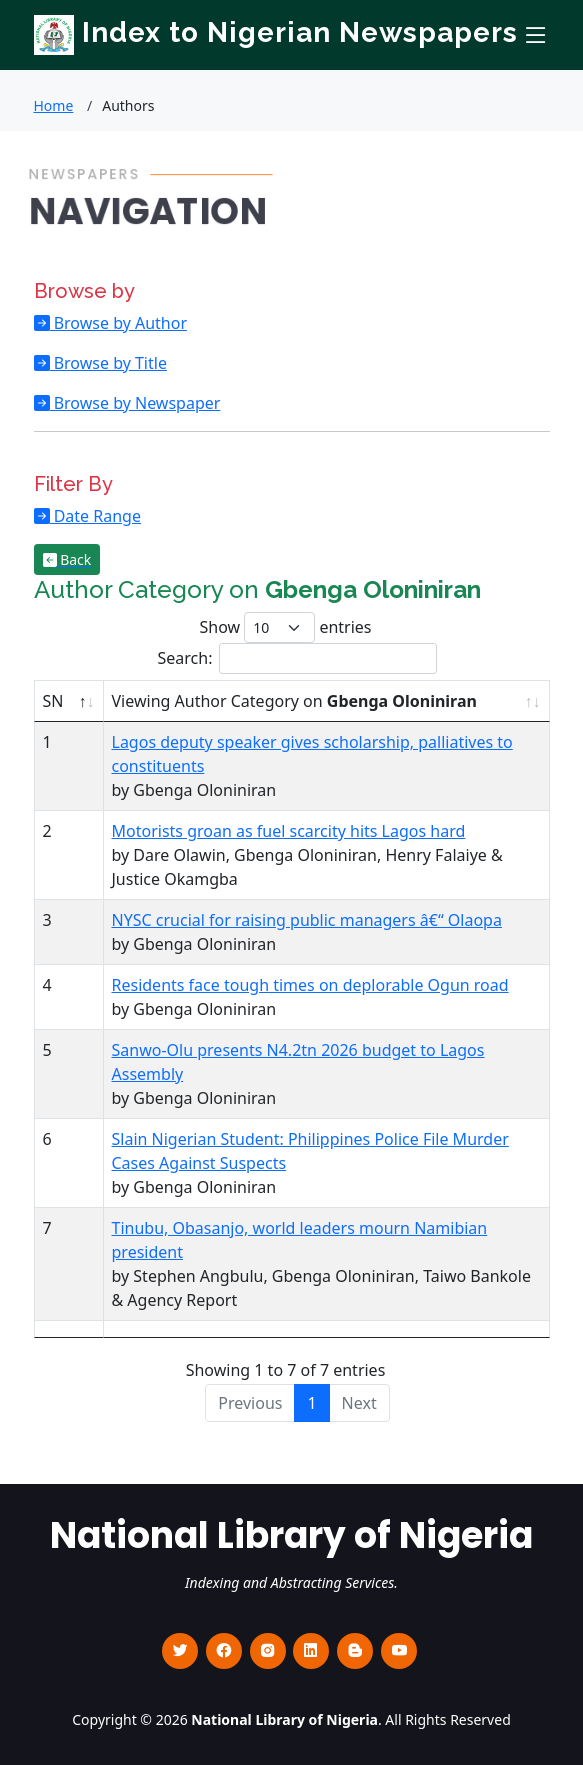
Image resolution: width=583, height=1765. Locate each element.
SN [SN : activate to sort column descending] (53, 701)
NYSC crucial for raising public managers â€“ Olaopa (307, 920)
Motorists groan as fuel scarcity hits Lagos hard (289, 831)
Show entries (285, 627)
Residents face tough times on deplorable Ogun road (310, 985)
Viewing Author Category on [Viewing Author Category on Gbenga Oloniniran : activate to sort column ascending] (294, 701)
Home (54, 105)
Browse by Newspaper (135, 403)
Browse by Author (119, 323)
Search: (298, 658)
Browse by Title (108, 363)
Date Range (95, 516)
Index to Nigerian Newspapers (276, 32)
